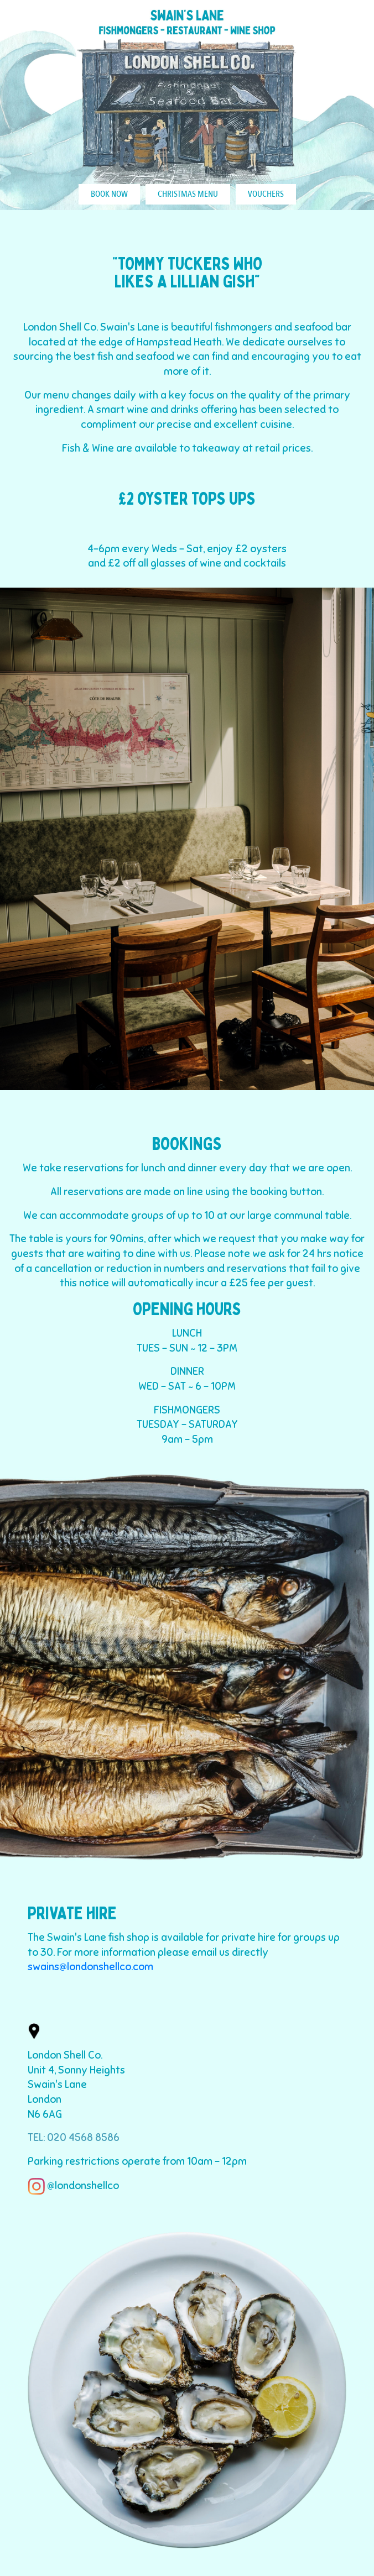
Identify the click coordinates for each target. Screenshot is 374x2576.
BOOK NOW (109, 194)
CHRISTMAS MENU (188, 194)
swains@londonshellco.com (90, 1966)
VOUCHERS (266, 194)
